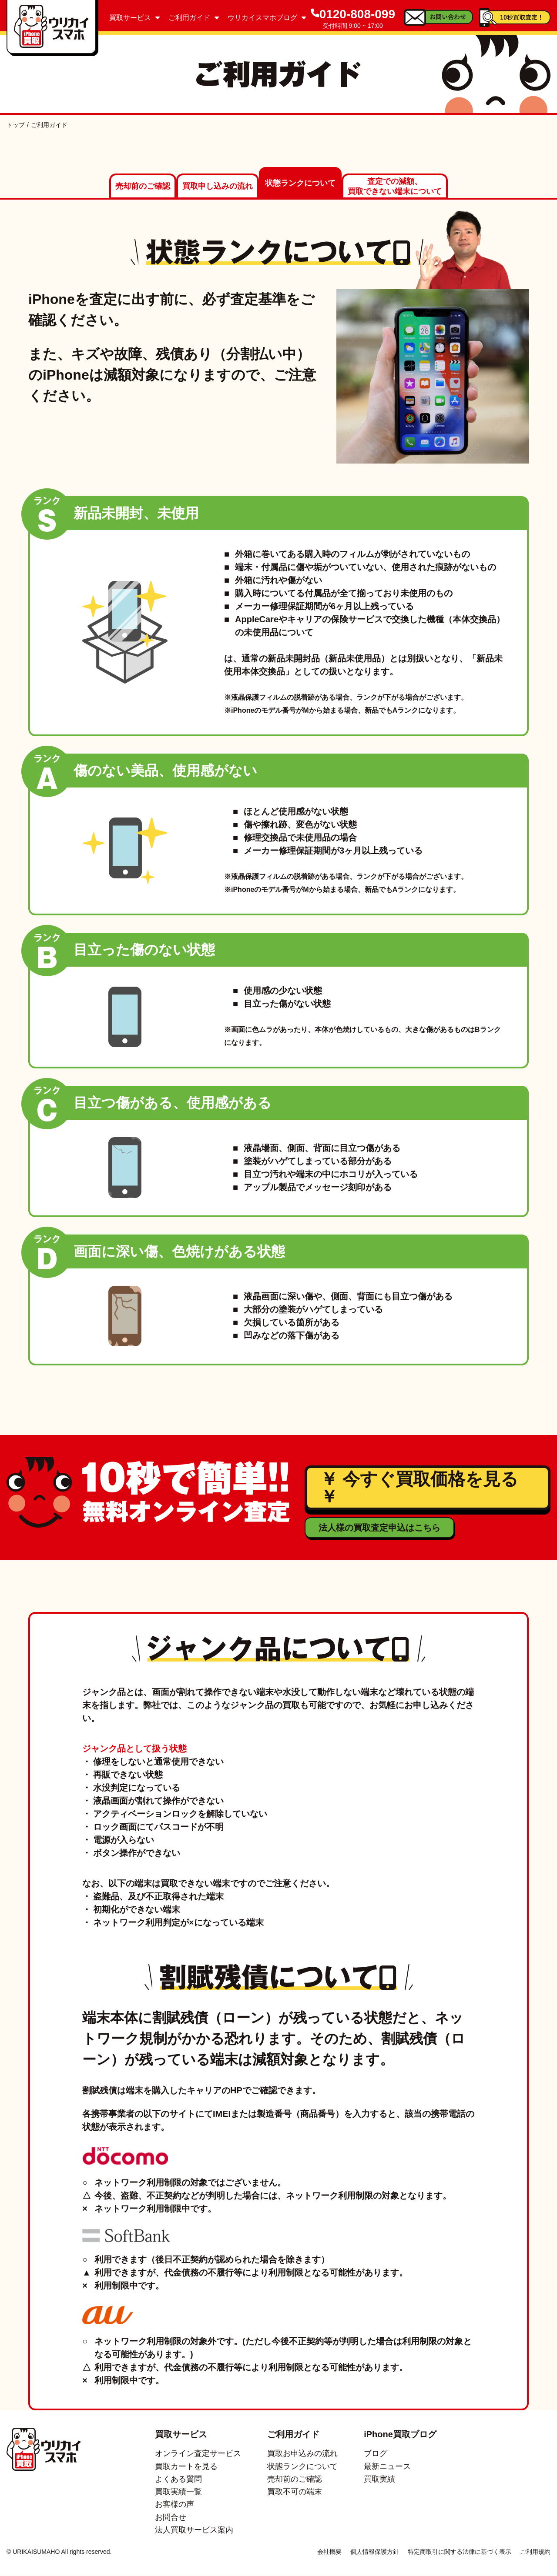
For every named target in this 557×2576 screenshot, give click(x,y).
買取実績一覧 (178, 2492)
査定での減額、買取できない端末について (395, 187)
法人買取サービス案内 (194, 2530)
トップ (16, 124)
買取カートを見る (186, 2466)
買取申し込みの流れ (217, 187)
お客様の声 (174, 2504)
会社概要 (329, 2552)
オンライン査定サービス (198, 2453)
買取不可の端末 (294, 2492)
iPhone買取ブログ (400, 2434)
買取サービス (134, 17)
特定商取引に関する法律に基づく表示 (459, 2552)
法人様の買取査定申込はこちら (379, 1528)
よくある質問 (178, 2479)
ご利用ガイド (193, 17)
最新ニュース (387, 2466)
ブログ (375, 2453)
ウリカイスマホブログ (267, 17)
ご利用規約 (535, 2552)
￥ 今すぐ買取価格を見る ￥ (419, 1488)
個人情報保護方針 (374, 2552)
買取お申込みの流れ (302, 2453)
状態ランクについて (300, 183)
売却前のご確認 (142, 187)
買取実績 (379, 2479)
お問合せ (170, 2517)
